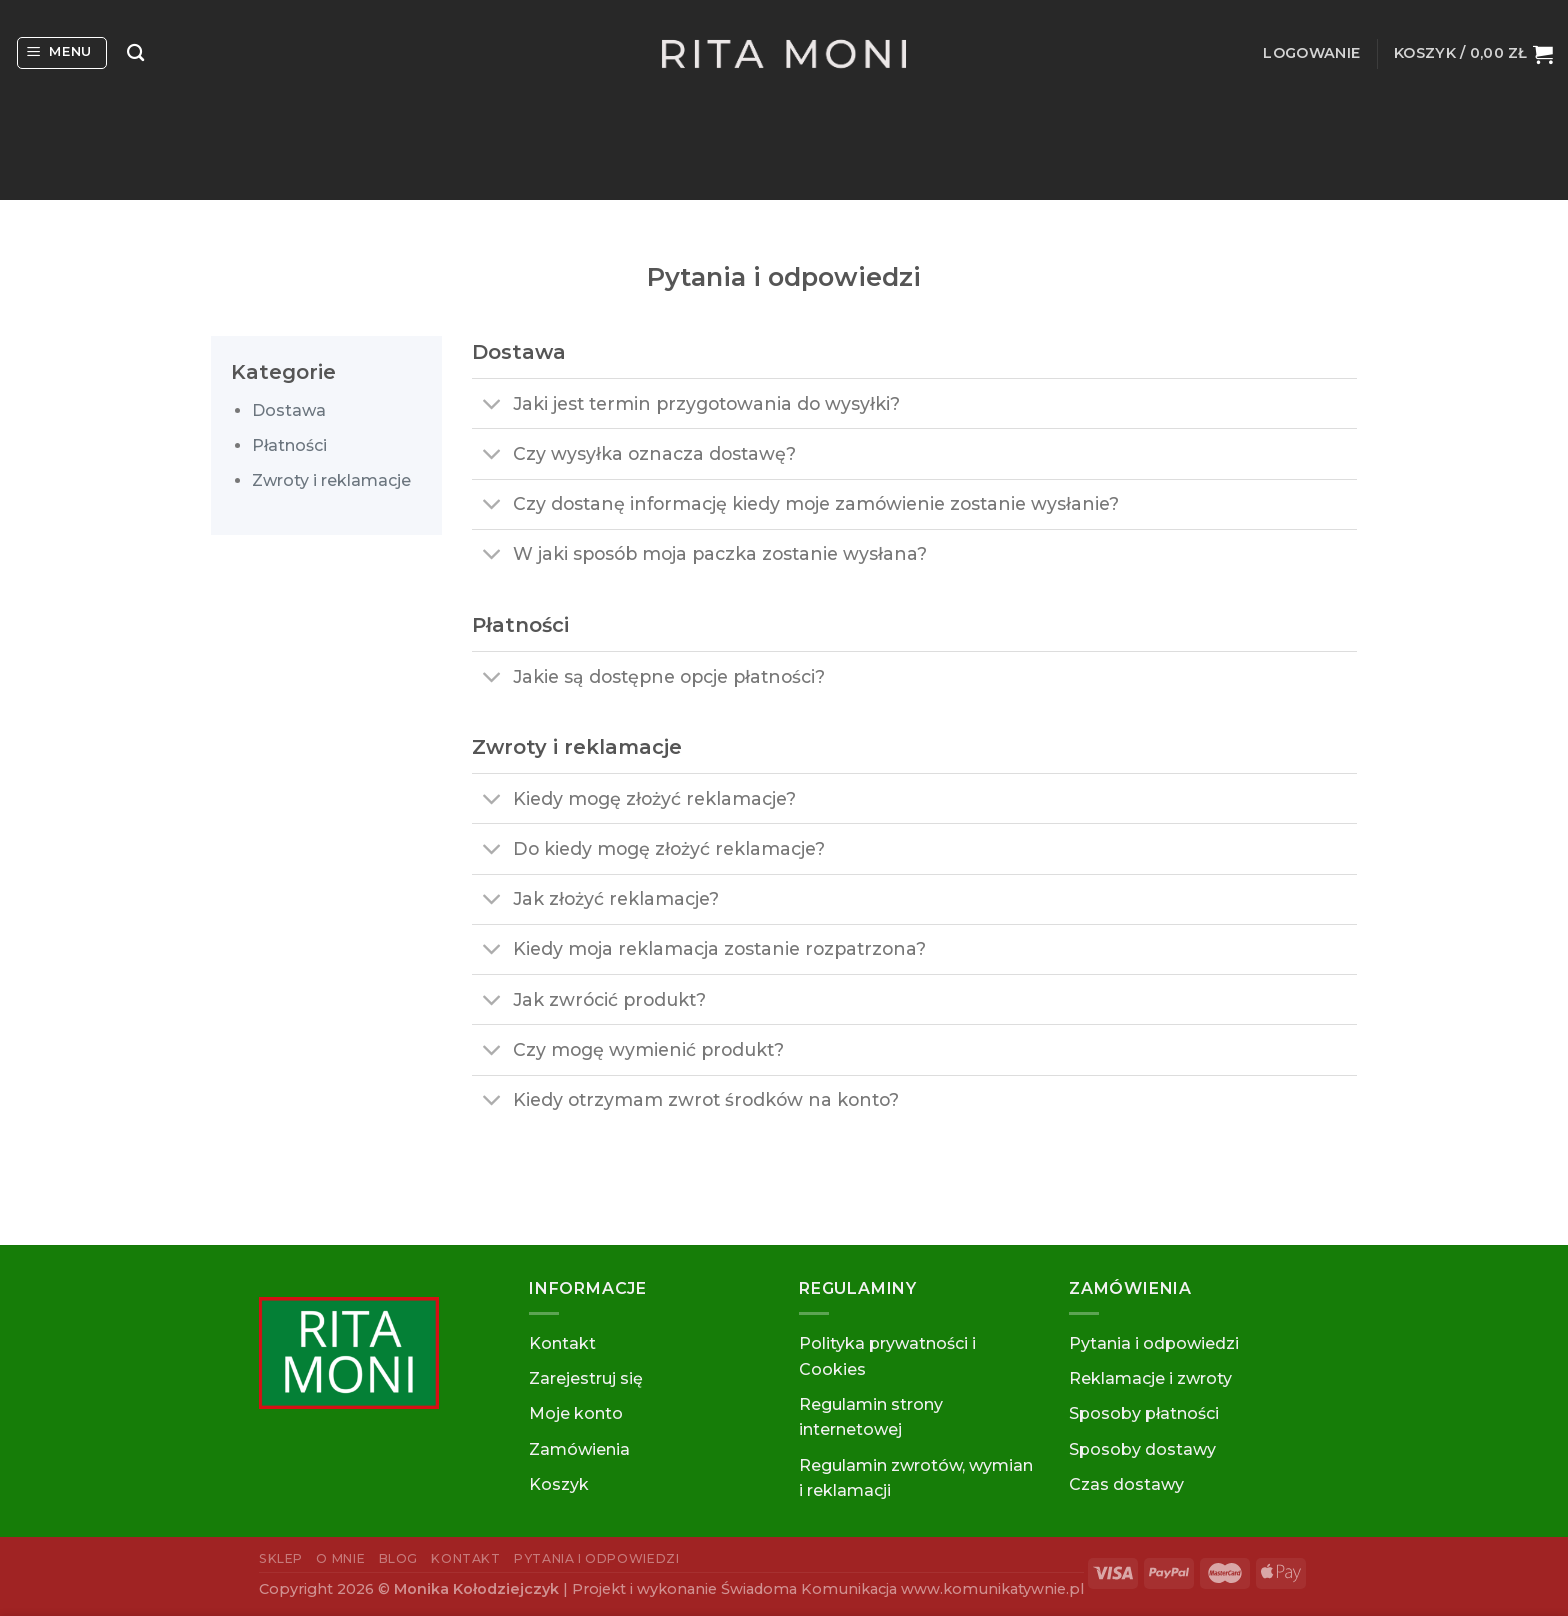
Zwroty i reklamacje (331, 480)
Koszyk (559, 1484)
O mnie (340, 1558)
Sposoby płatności (1144, 1413)
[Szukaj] (135, 53)
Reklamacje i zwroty (1150, 1378)
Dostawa (289, 410)
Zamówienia (579, 1449)
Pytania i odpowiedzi (1154, 1343)
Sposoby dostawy (1142, 1449)
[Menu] (62, 53)
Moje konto (576, 1413)
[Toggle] (491, 405)
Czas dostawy (1126, 1484)
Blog (398, 1558)
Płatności (289, 445)
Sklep (281, 1558)
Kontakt (562, 1343)
